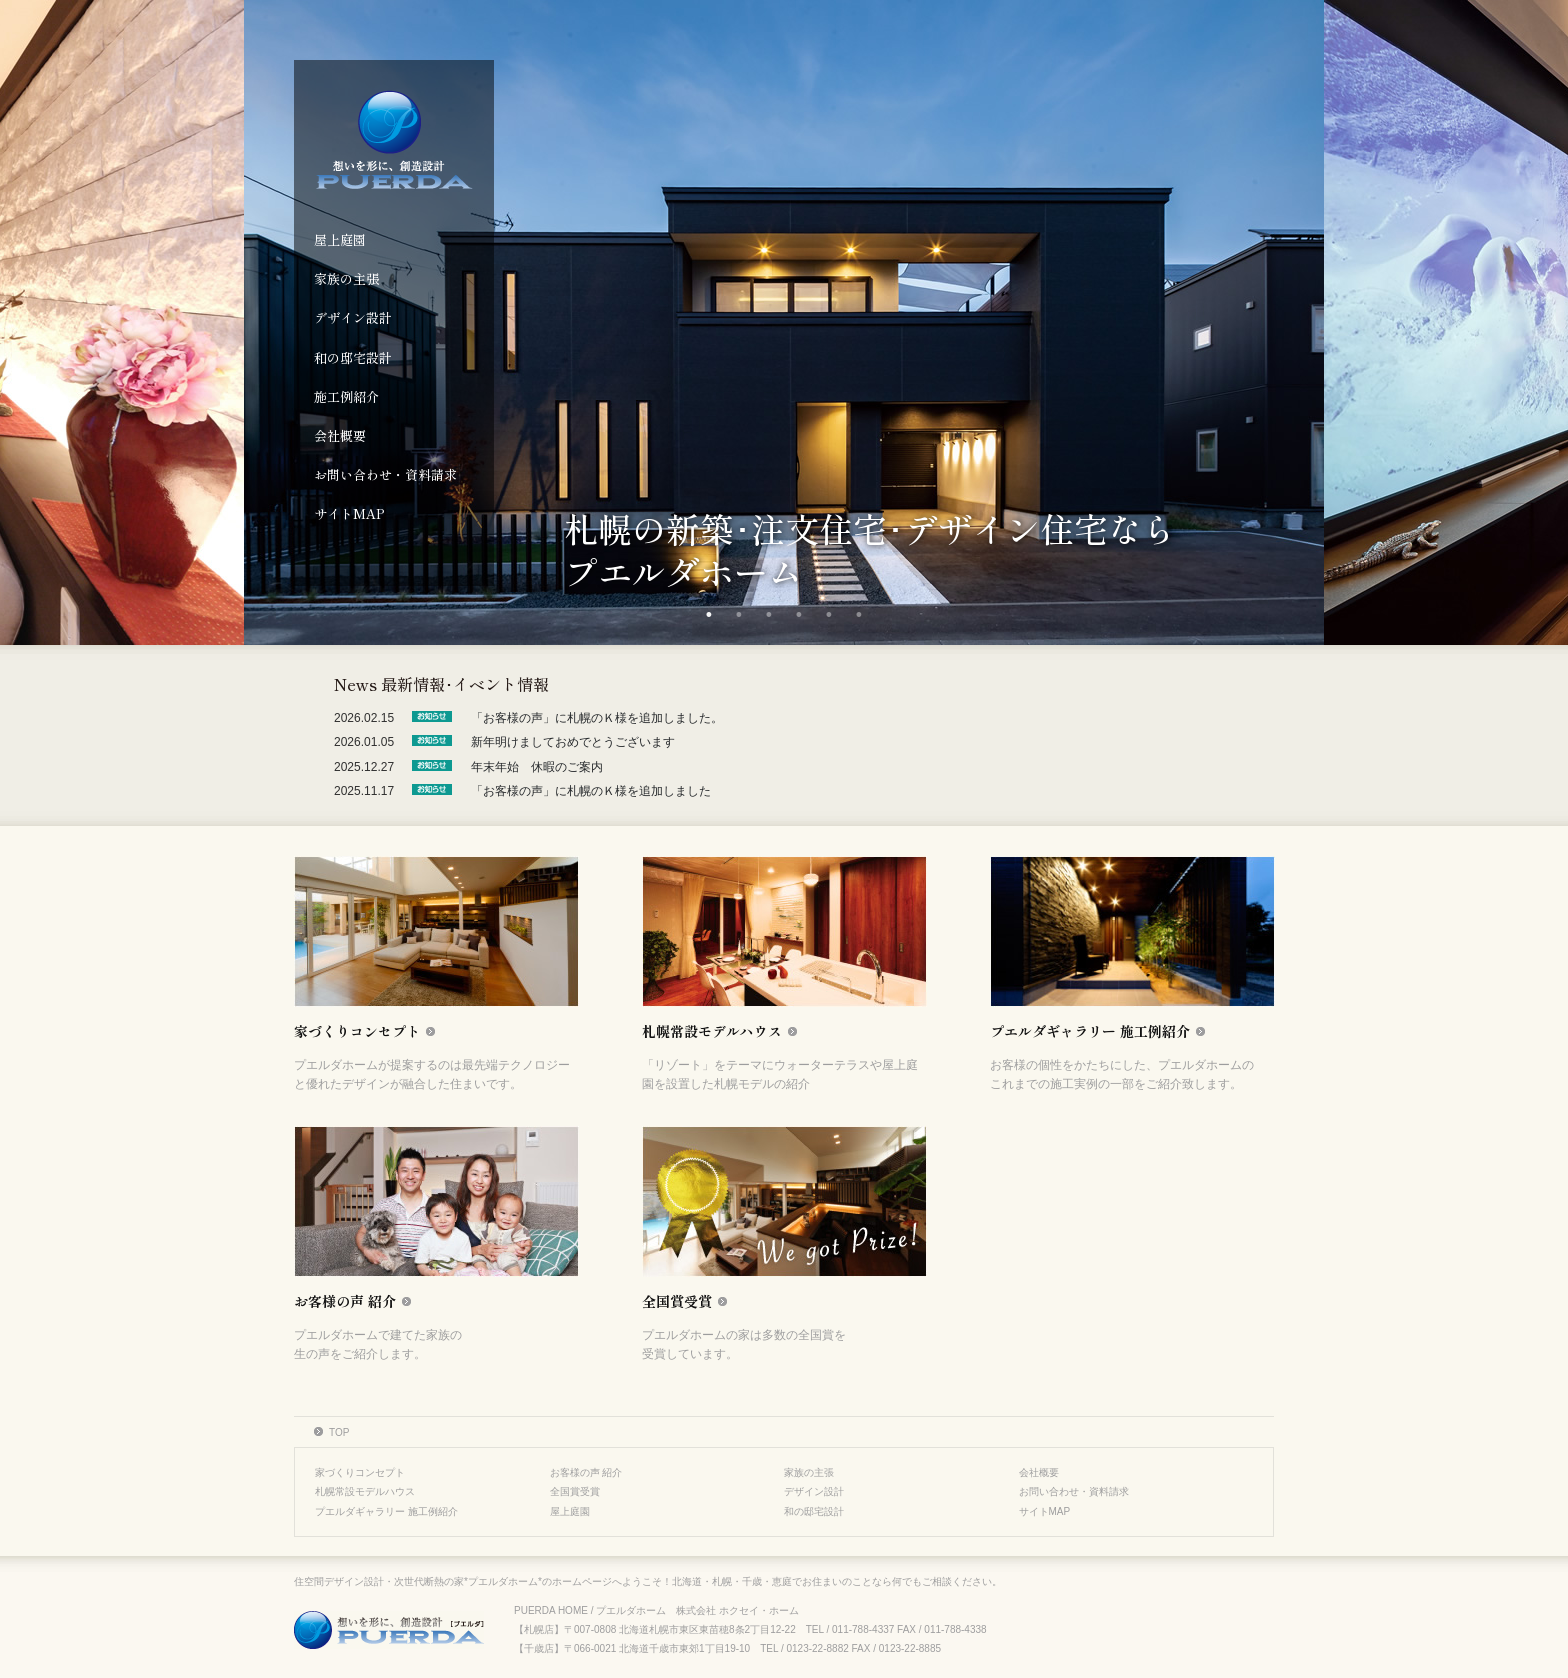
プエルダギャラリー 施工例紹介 (386, 1511)
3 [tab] (769, 615)
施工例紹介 (346, 396)
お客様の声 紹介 (586, 1472)
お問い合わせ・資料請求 (385, 474)
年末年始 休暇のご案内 (537, 767)
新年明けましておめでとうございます (573, 742)
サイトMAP (349, 513)
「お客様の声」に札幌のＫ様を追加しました (591, 791)
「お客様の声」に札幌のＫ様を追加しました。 (597, 718)
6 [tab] (859, 615)
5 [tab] (829, 615)
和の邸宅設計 (353, 357)
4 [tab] (799, 615)
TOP (339, 1432)
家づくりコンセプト (360, 1472)
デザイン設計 (353, 317)
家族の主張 (346, 278)
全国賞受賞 (575, 1491)
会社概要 (340, 435)
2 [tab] (739, 615)
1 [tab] (709, 615)
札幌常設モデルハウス (365, 1491)
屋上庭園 (340, 239)
